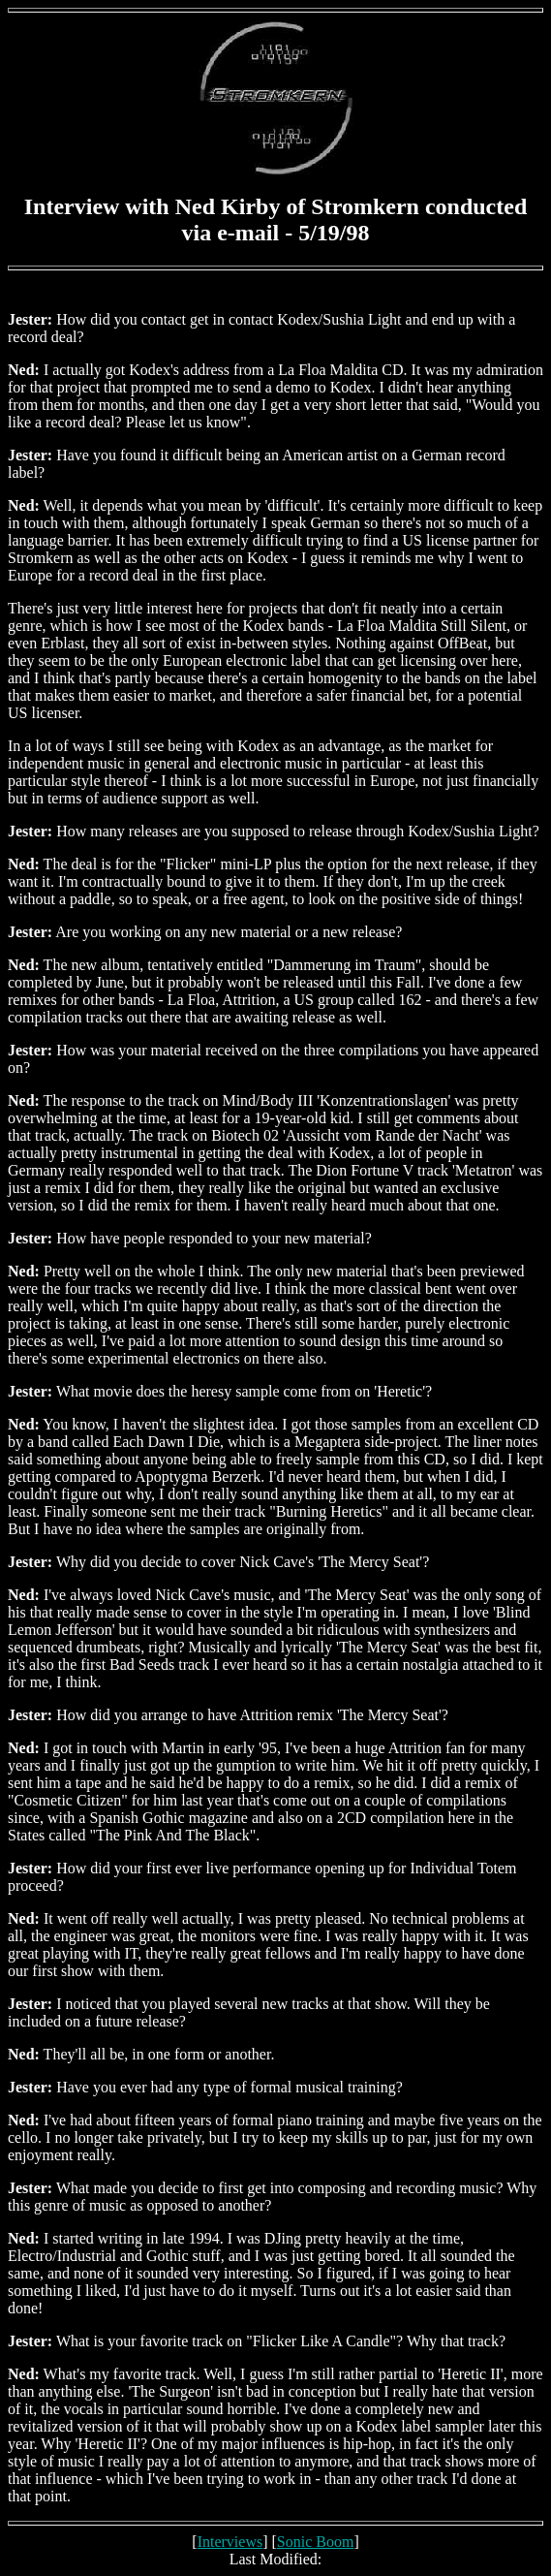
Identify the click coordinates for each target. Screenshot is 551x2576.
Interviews (230, 2541)
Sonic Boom (315, 2541)
